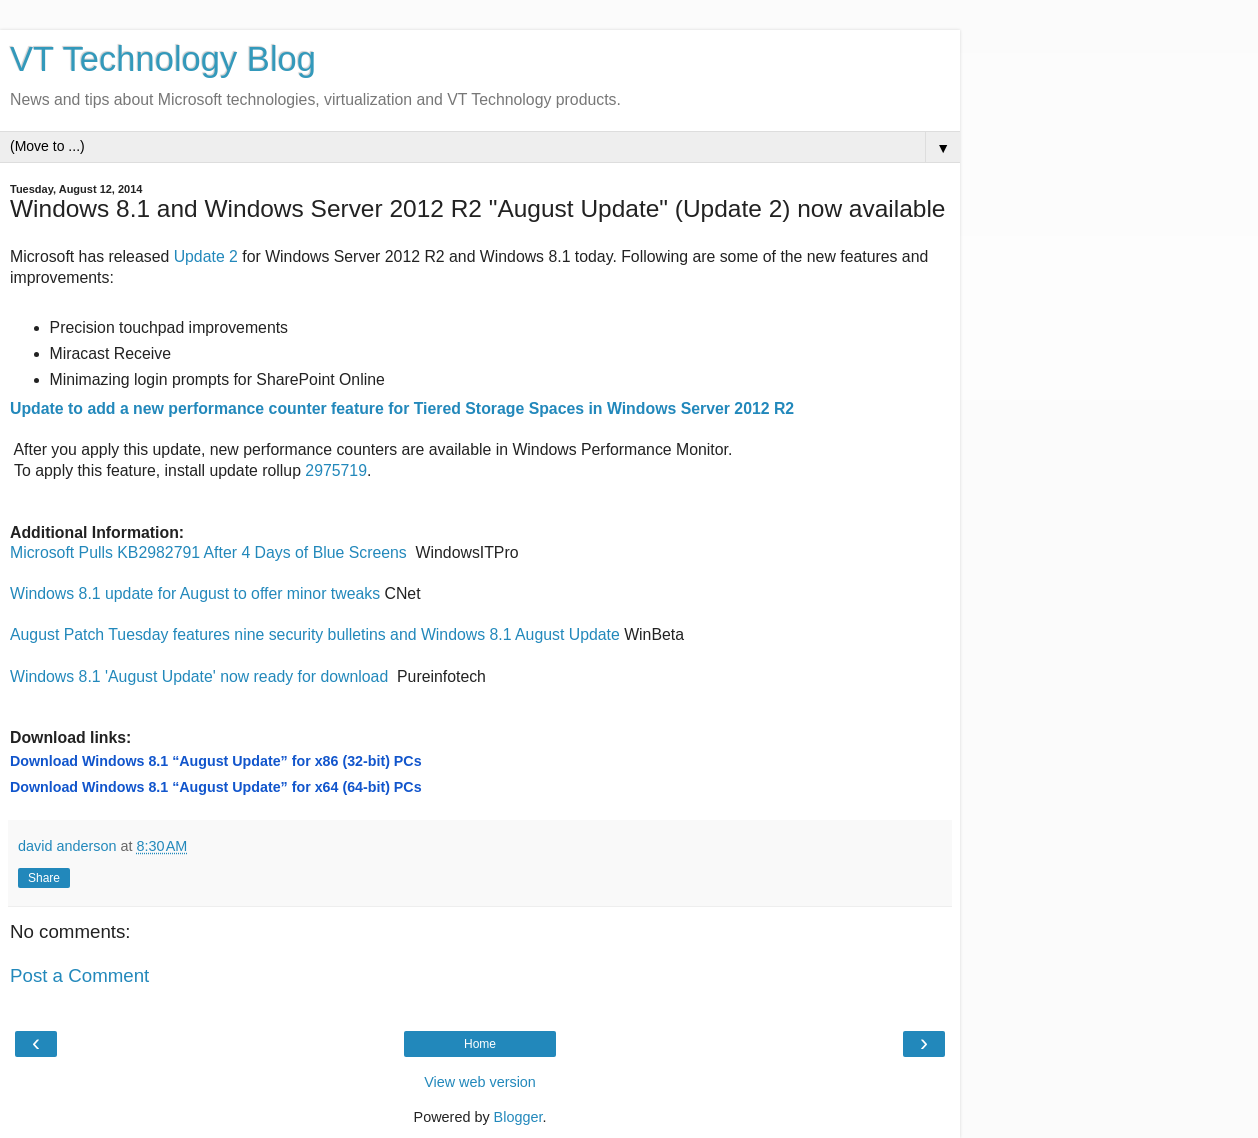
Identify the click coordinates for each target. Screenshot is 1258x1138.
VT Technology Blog (163, 59)
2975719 (336, 470)
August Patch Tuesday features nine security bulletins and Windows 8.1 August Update (315, 634)
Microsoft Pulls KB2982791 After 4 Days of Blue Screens (208, 552)
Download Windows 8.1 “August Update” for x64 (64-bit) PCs (216, 787)
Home (480, 1044)
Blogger (518, 1117)
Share (44, 878)
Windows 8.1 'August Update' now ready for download (199, 676)
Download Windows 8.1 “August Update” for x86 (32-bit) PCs (216, 761)
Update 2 (206, 256)
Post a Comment (79, 975)
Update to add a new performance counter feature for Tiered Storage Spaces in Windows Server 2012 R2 (402, 408)
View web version (480, 1082)
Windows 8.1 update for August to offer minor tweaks (195, 593)
